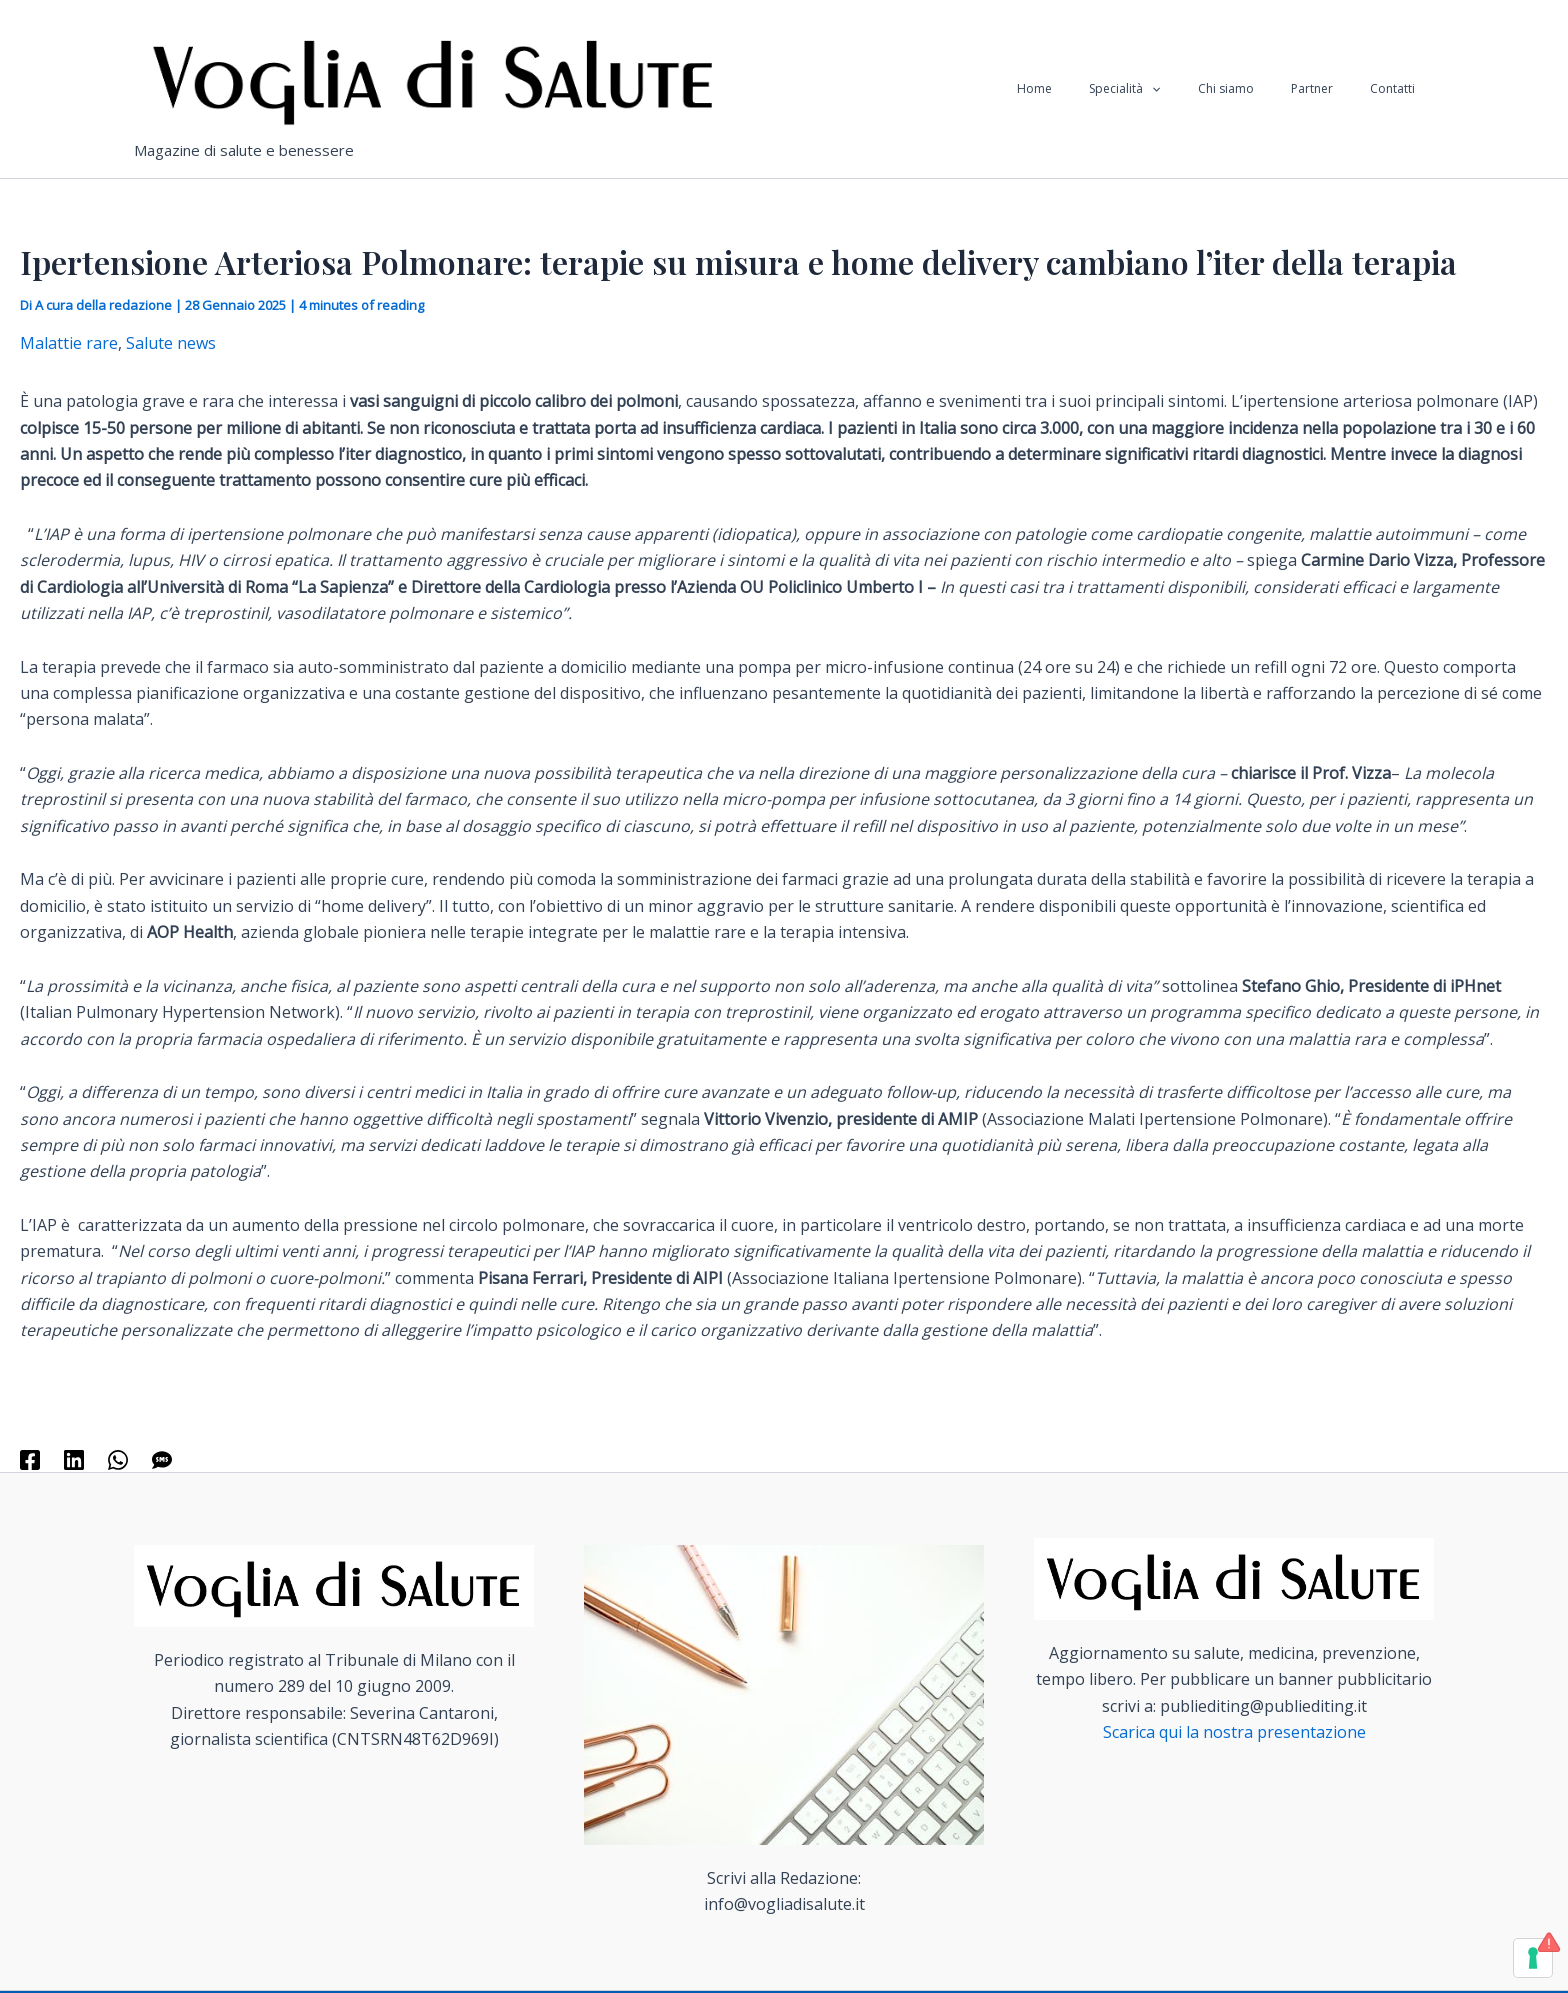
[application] (1198, 89)
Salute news (171, 343)
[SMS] (162, 1458)
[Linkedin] (74, 1458)
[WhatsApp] (118, 1458)
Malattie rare (69, 343)
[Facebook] (30, 1458)
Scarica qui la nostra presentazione (1234, 1732)
